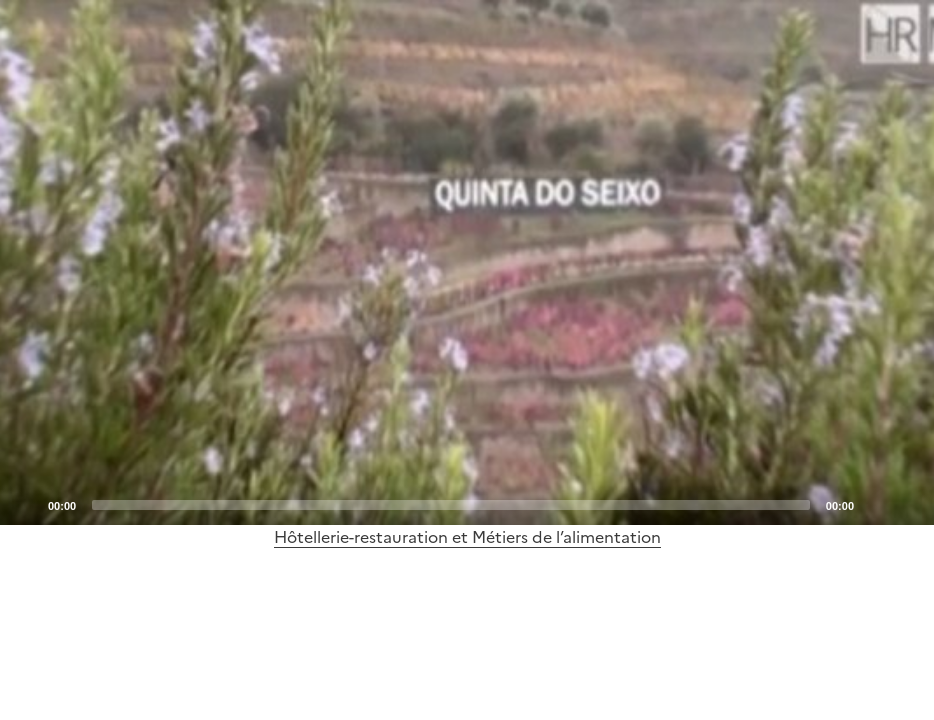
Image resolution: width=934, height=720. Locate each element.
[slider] (451, 505)
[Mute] (875, 504)
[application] (467, 262)
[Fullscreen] (907, 504)
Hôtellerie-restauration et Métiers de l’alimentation (467, 537)
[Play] (467, 263)
